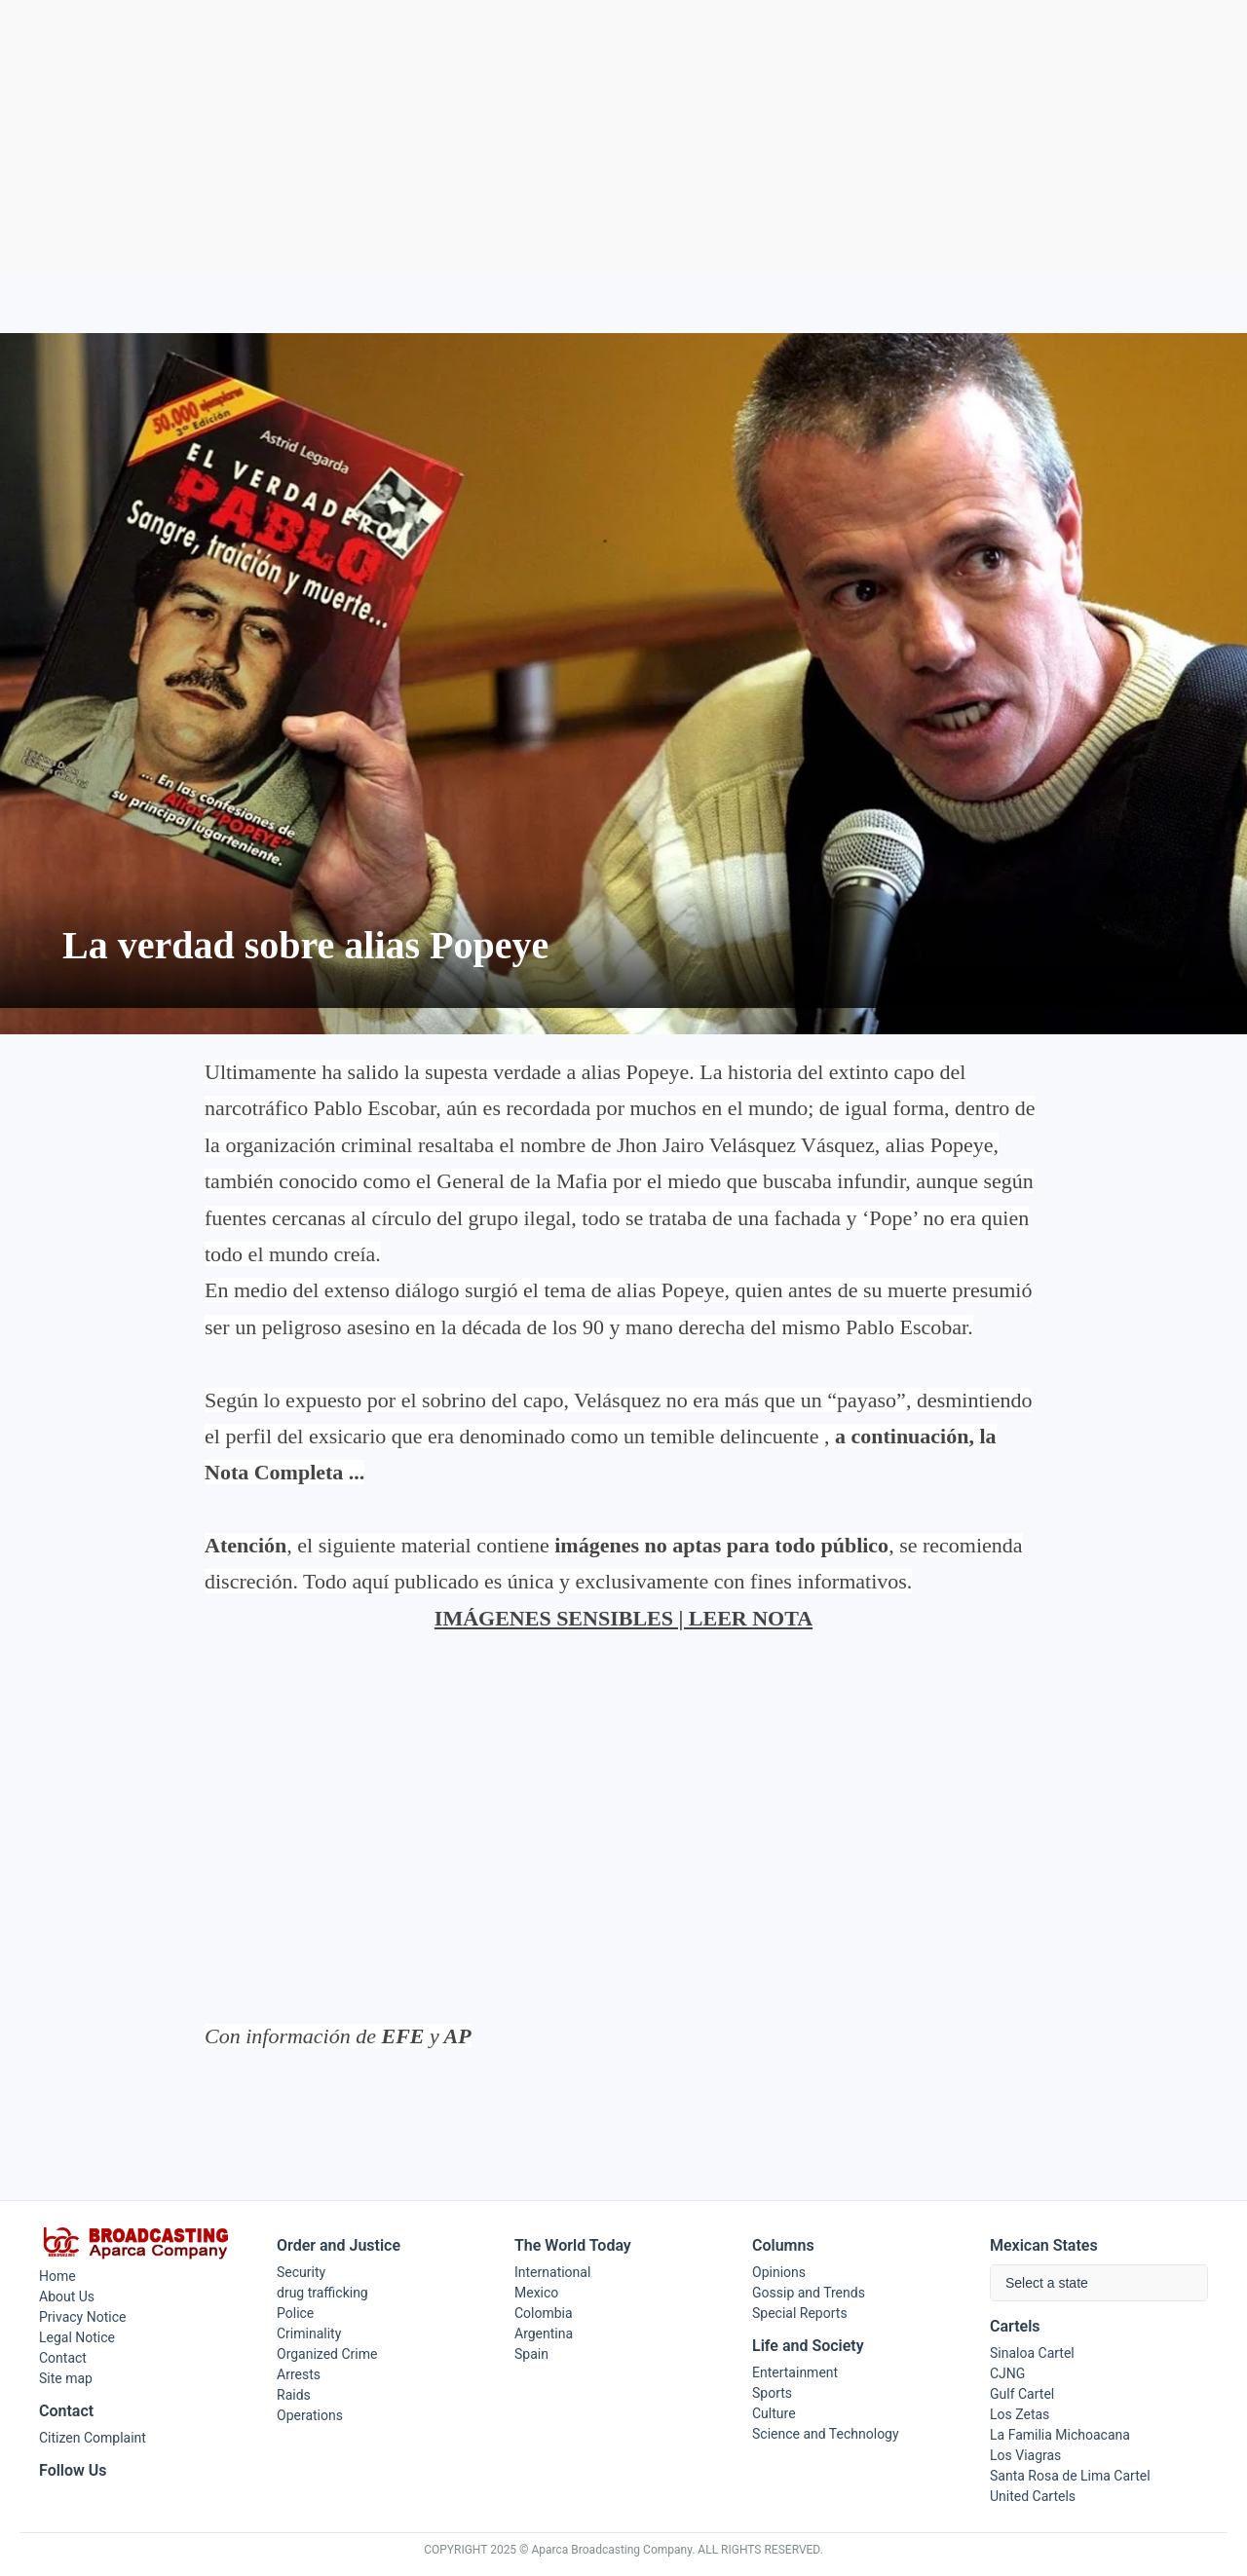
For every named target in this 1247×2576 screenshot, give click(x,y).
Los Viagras (1025, 2455)
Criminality (309, 2333)
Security (301, 2272)
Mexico (536, 2292)
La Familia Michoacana (1060, 2435)
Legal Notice (77, 2337)
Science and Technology (825, 2434)
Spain (531, 2354)
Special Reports (800, 2313)
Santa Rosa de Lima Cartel (1070, 2475)
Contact (63, 2358)
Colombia (543, 2313)
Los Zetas (1019, 2414)
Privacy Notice (82, 2317)
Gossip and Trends (808, 2292)
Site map (66, 2378)
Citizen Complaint (92, 2437)
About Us (66, 2296)
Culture (774, 2413)
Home (57, 2276)
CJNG (1007, 2373)
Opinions (779, 2272)
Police (295, 2313)
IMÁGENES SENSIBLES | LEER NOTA (623, 1618)
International (552, 2272)
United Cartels (1033, 2496)
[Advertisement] (623, 137)
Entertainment (795, 2372)
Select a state (1046, 2283)
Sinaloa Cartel (1032, 2353)
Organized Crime (327, 2354)
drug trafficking (322, 2292)
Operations (310, 2415)
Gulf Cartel (1022, 2394)
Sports (772, 2393)
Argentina (543, 2333)
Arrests (299, 2374)
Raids (294, 2395)
